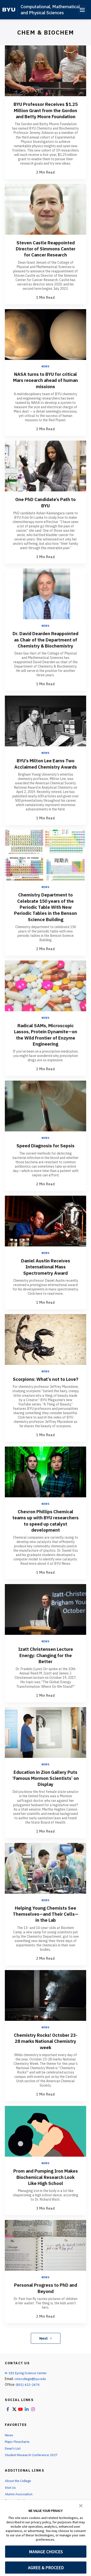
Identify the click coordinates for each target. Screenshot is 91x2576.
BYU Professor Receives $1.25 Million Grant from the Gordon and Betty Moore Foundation (46, 113)
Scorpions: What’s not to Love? (45, 1398)
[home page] (9, 9)
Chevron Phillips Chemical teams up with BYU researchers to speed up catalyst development (45, 1542)
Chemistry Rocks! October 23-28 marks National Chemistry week (46, 2062)
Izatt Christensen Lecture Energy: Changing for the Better (45, 1676)
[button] (81, 2505)
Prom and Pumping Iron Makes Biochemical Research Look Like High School (45, 2201)
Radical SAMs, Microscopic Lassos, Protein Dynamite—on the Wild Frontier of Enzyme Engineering (45, 1051)
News (45, 372)
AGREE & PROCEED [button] (46, 2567)
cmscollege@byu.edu (31, 2405)
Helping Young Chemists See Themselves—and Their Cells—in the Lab (45, 1935)
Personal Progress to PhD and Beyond (46, 2314)
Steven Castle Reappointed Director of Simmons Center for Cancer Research (45, 254)
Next (45, 2364)
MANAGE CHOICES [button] (46, 2551)
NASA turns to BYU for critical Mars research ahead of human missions (45, 385)
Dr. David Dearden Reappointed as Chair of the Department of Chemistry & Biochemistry (45, 647)
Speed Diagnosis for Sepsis (45, 1162)
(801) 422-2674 (28, 2411)
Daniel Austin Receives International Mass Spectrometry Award (45, 1282)
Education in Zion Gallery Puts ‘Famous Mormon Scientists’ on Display (45, 1799)
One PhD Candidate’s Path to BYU (46, 508)
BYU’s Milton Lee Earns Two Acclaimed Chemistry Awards (46, 777)
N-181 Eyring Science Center (26, 2399)
